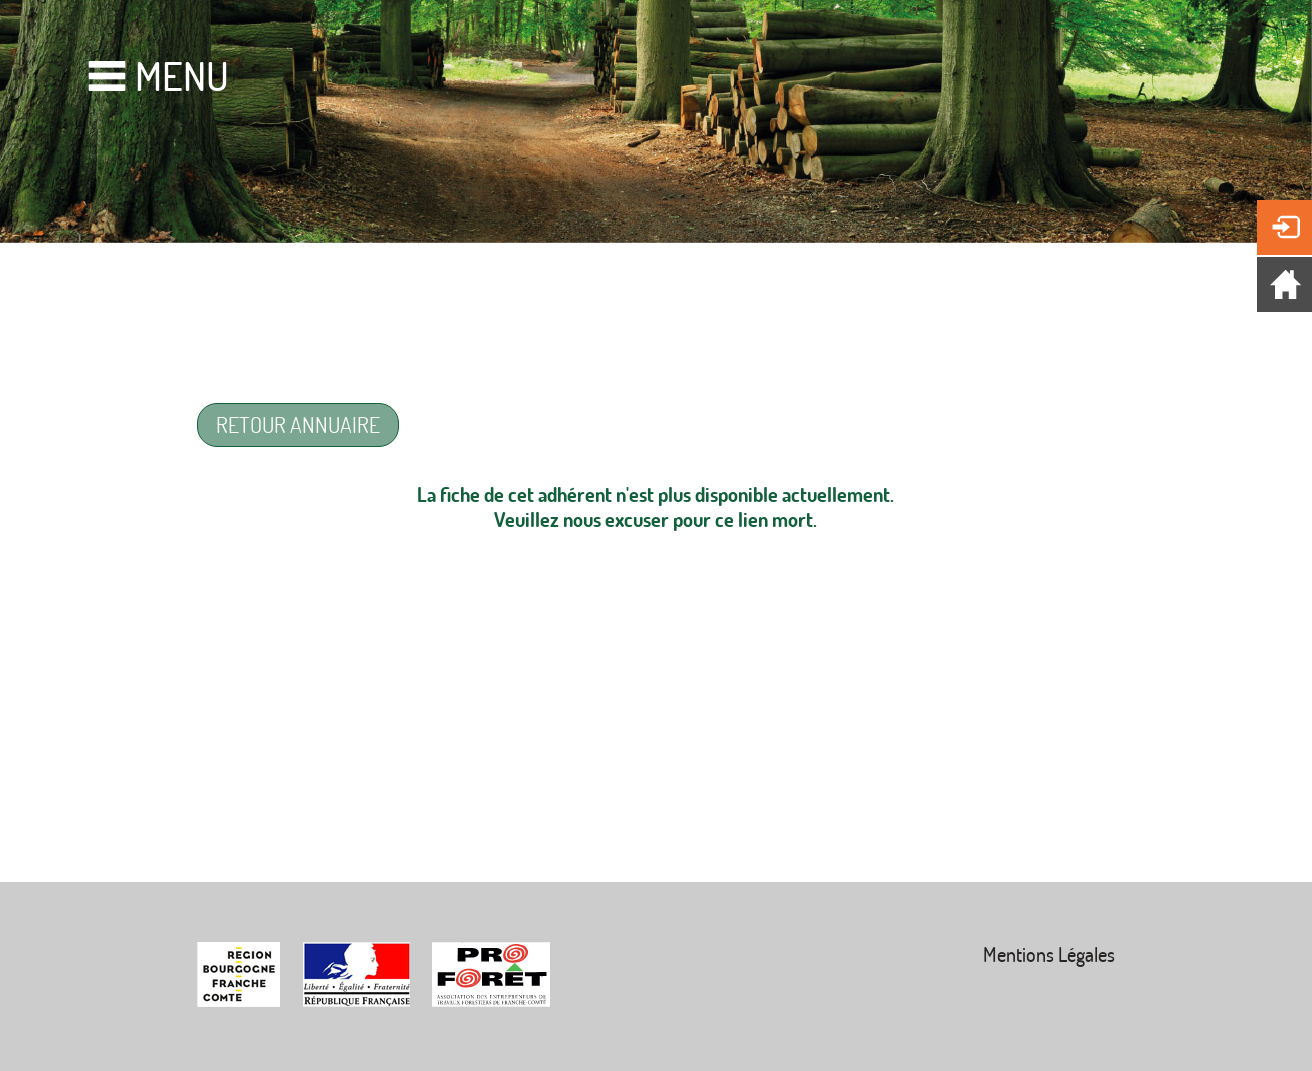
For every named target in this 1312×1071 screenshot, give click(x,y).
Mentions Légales (1049, 954)
